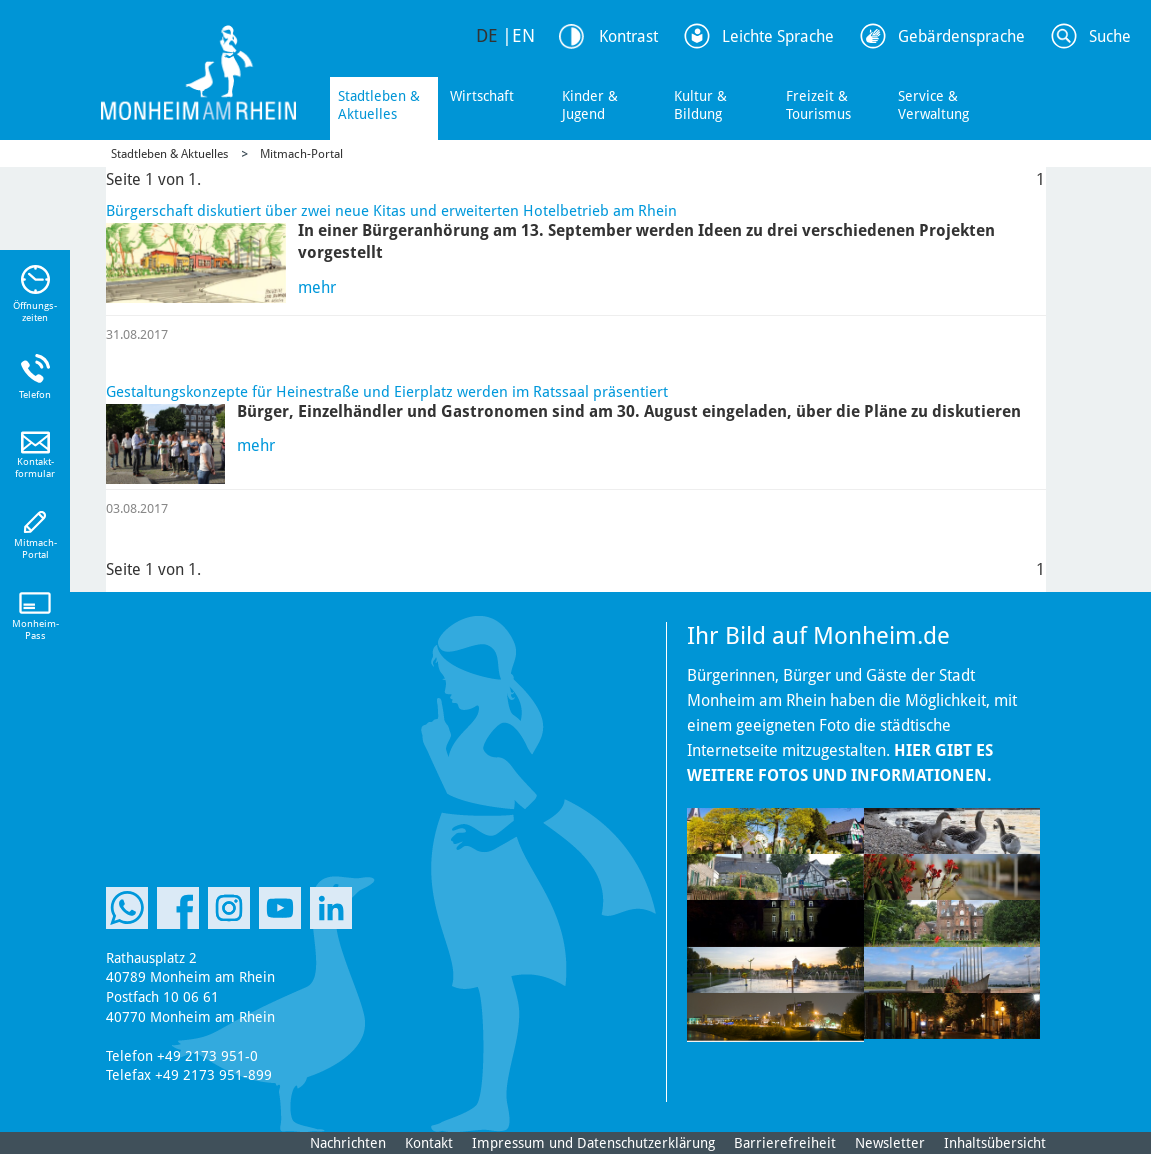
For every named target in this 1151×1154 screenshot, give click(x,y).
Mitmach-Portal (301, 154)
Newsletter (890, 1143)
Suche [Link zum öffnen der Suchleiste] (1110, 36)
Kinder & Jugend (590, 105)
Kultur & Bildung (700, 105)
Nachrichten (348, 1143)
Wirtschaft (482, 96)
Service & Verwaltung (933, 105)
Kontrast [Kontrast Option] (628, 36)
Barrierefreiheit (785, 1143)
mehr (317, 287)
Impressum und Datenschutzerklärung (593, 1143)
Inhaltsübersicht (995, 1143)
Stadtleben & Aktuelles (379, 105)
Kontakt (429, 1143)
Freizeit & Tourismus (818, 105)
